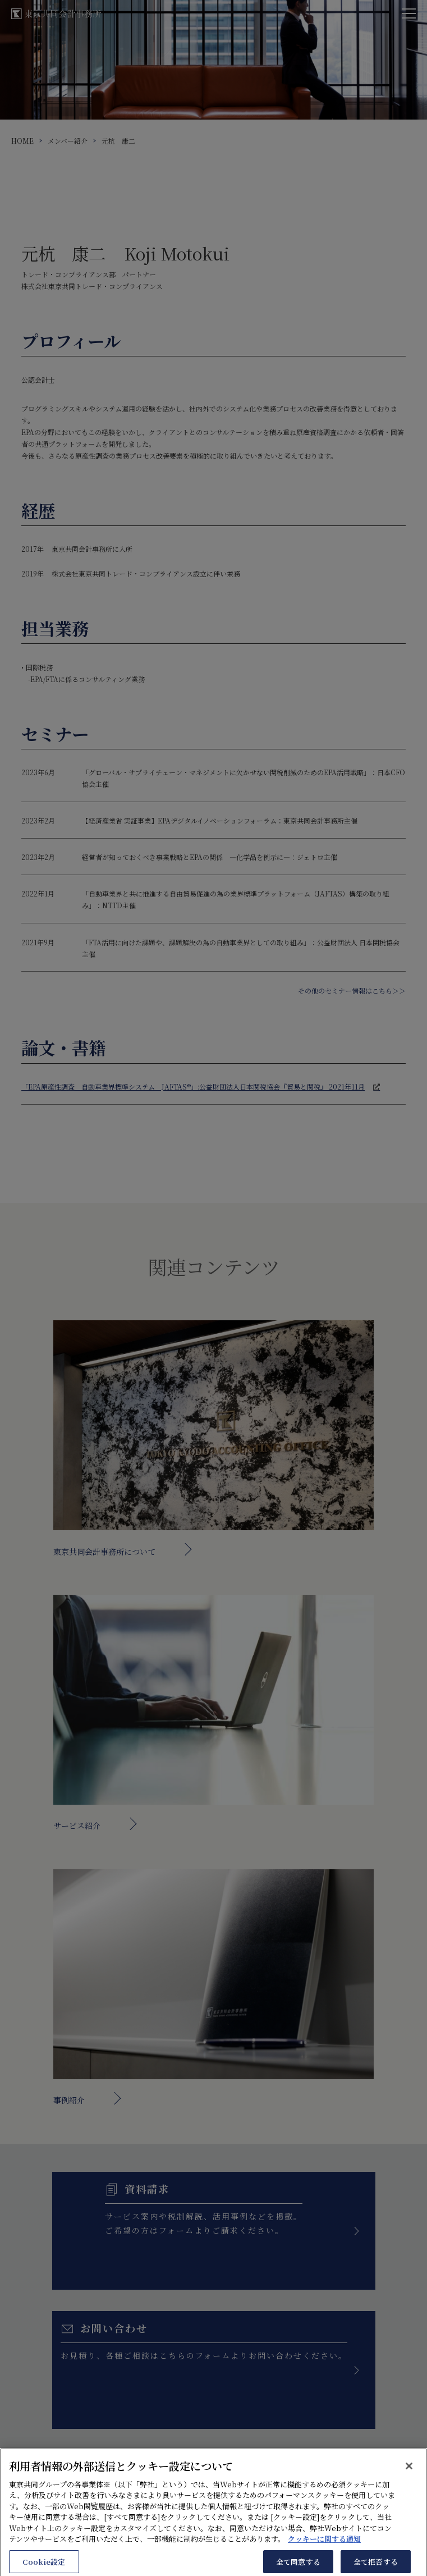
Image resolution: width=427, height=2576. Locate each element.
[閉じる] (409, 2474)
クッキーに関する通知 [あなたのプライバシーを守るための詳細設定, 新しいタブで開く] (324, 2547)
